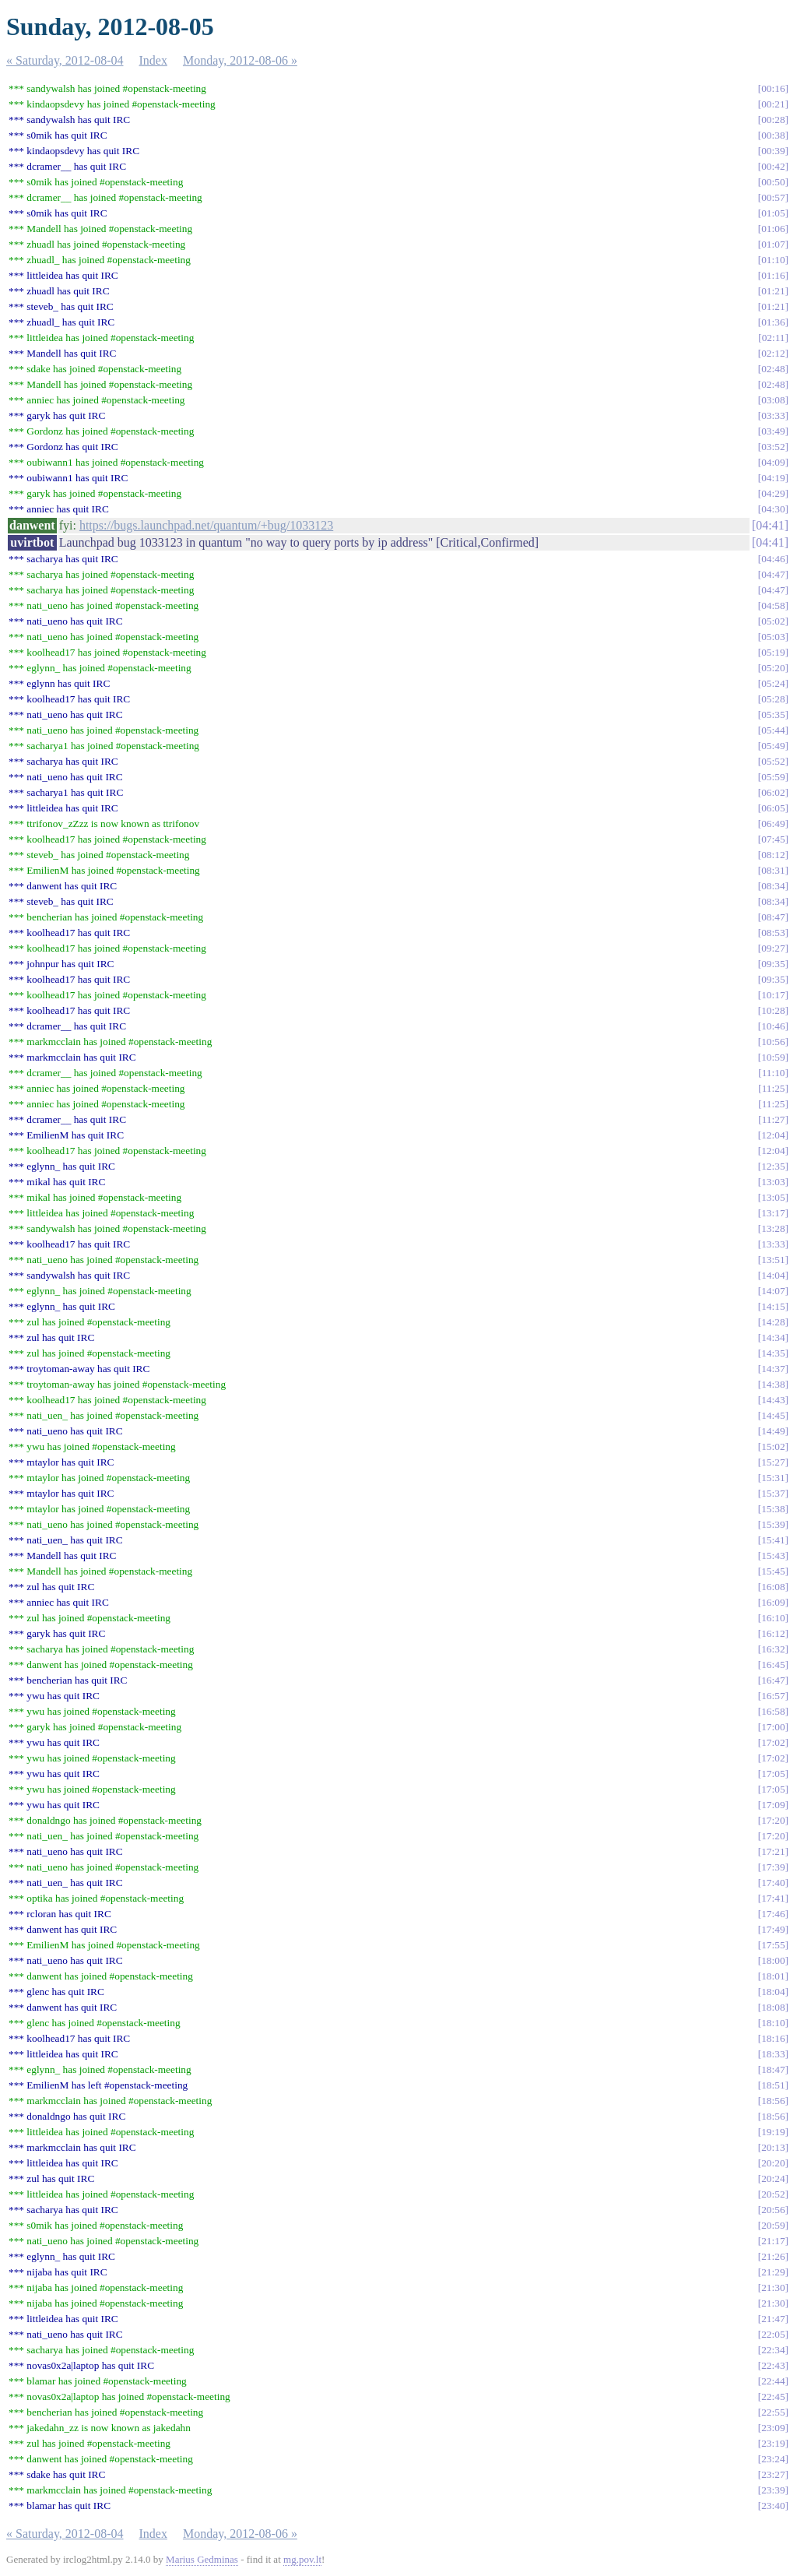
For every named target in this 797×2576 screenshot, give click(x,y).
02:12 (773, 353)
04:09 (773, 462)
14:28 (773, 1322)
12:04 (773, 1135)
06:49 (773, 823)
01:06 (773, 228)
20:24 (773, 2178)
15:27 (773, 1462)
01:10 (773, 260)
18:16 (773, 2038)
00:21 (773, 104)
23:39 (773, 2490)
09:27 (773, 948)
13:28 (773, 1228)
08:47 (773, 917)
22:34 (773, 2350)
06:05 (773, 808)
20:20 (773, 2163)
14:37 (773, 1368)
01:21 (773, 291)
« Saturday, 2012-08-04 (65, 60)
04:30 (773, 509)
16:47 (773, 1680)
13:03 (773, 1182)
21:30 (773, 2287)
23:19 (773, 2443)
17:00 (773, 1727)
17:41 (773, 1898)
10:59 (773, 1057)
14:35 (773, 1353)
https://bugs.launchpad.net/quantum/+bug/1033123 (206, 525)
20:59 (773, 2225)
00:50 (773, 182)
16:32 (773, 1649)
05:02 (773, 621)
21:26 (773, 2256)
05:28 (773, 699)
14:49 (773, 1431)
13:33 (773, 1244)
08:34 (773, 886)
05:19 (773, 652)
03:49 (773, 431)
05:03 (773, 636)
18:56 (773, 2100)
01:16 (773, 275)
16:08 (773, 1586)
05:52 (773, 761)
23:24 (773, 2459)
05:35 (773, 714)
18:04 (773, 1991)
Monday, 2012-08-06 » (240, 60)
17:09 (773, 1805)
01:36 (773, 322)
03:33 (773, 415)
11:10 (773, 1073)
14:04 (773, 1275)
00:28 (773, 119)
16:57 (773, 1695)
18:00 (773, 1960)
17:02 (773, 1742)
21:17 (773, 2241)
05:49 (773, 745)
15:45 (773, 1571)
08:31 (773, 870)
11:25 (773, 1088)
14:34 (773, 1337)
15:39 (773, 1524)
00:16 (773, 88)
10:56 (773, 1041)
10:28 (773, 1010)
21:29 (773, 2272)
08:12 (773, 854)
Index (153, 60)
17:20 (773, 1820)
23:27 (773, 2474)
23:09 (773, 2427)
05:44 (773, 730)
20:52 (773, 2194)
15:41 (773, 1540)
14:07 (773, 1291)
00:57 (773, 197)
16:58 (773, 1711)
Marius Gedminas (202, 2559)
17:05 (773, 1773)
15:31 (773, 1477)
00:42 (773, 166)
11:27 (773, 1119)
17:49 (773, 1929)
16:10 (773, 1618)
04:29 (773, 493)
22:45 (773, 2396)
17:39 (773, 1867)
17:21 (773, 1851)
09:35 (773, 964)
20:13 (773, 2147)
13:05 (773, 1197)
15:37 (773, 1493)
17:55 (773, 1945)
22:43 (773, 2365)
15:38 (773, 1509)
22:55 (773, 2412)
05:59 (773, 777)
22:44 (773, 2381)
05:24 (773, 683)
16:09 (773, 1602)
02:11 (773, 337)
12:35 (773, 1166)
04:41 (770, 525)
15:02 (773, 1446)
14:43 (773, 1400)
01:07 (773, 244)
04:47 (773, 574)
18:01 (773, 1976)
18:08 (773, 2007)
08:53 (773, 932)
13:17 (773, 1213)
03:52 (773, 446)
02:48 (773, 369)
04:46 (773, 559)
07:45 (773, 839)
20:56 (773, 2209)
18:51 (773, 2085)
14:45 (773, 1415)
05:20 (773, 668)
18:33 (773, 2054)
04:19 (773, 478)
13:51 (773, 1259)
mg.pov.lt (302, 2559)
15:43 (773, 1555)
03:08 (773, 400)
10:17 (773, 995)
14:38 (773, 1384)
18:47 (773, 2069)
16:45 (773, 1664)
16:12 (773, 1633)
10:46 (773, 1026)
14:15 (773, 1306)
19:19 (773, 2132)
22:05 (773, 2334)
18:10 (773, 2023)
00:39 (773, 151)
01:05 (773, 213)
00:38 (773, 135)
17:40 (773, 1882)
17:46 (773, 1914)
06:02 (773, 792)
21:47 (773, 2318)
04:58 (773, 605)
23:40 (773, 2505)
